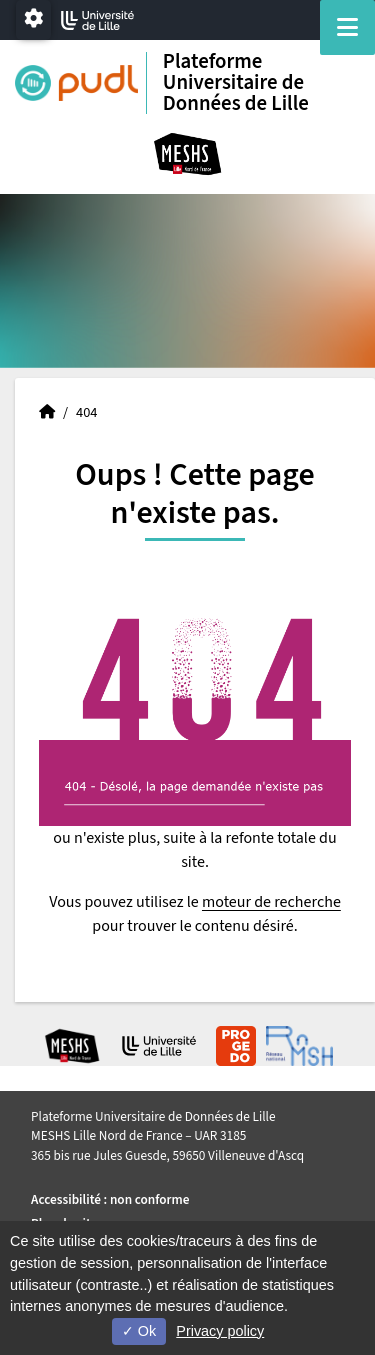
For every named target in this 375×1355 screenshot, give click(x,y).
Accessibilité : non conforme (110, 1199)
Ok (139, 1331)
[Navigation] (347, 27)
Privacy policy (220, 1331)
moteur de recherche (271, 902)
